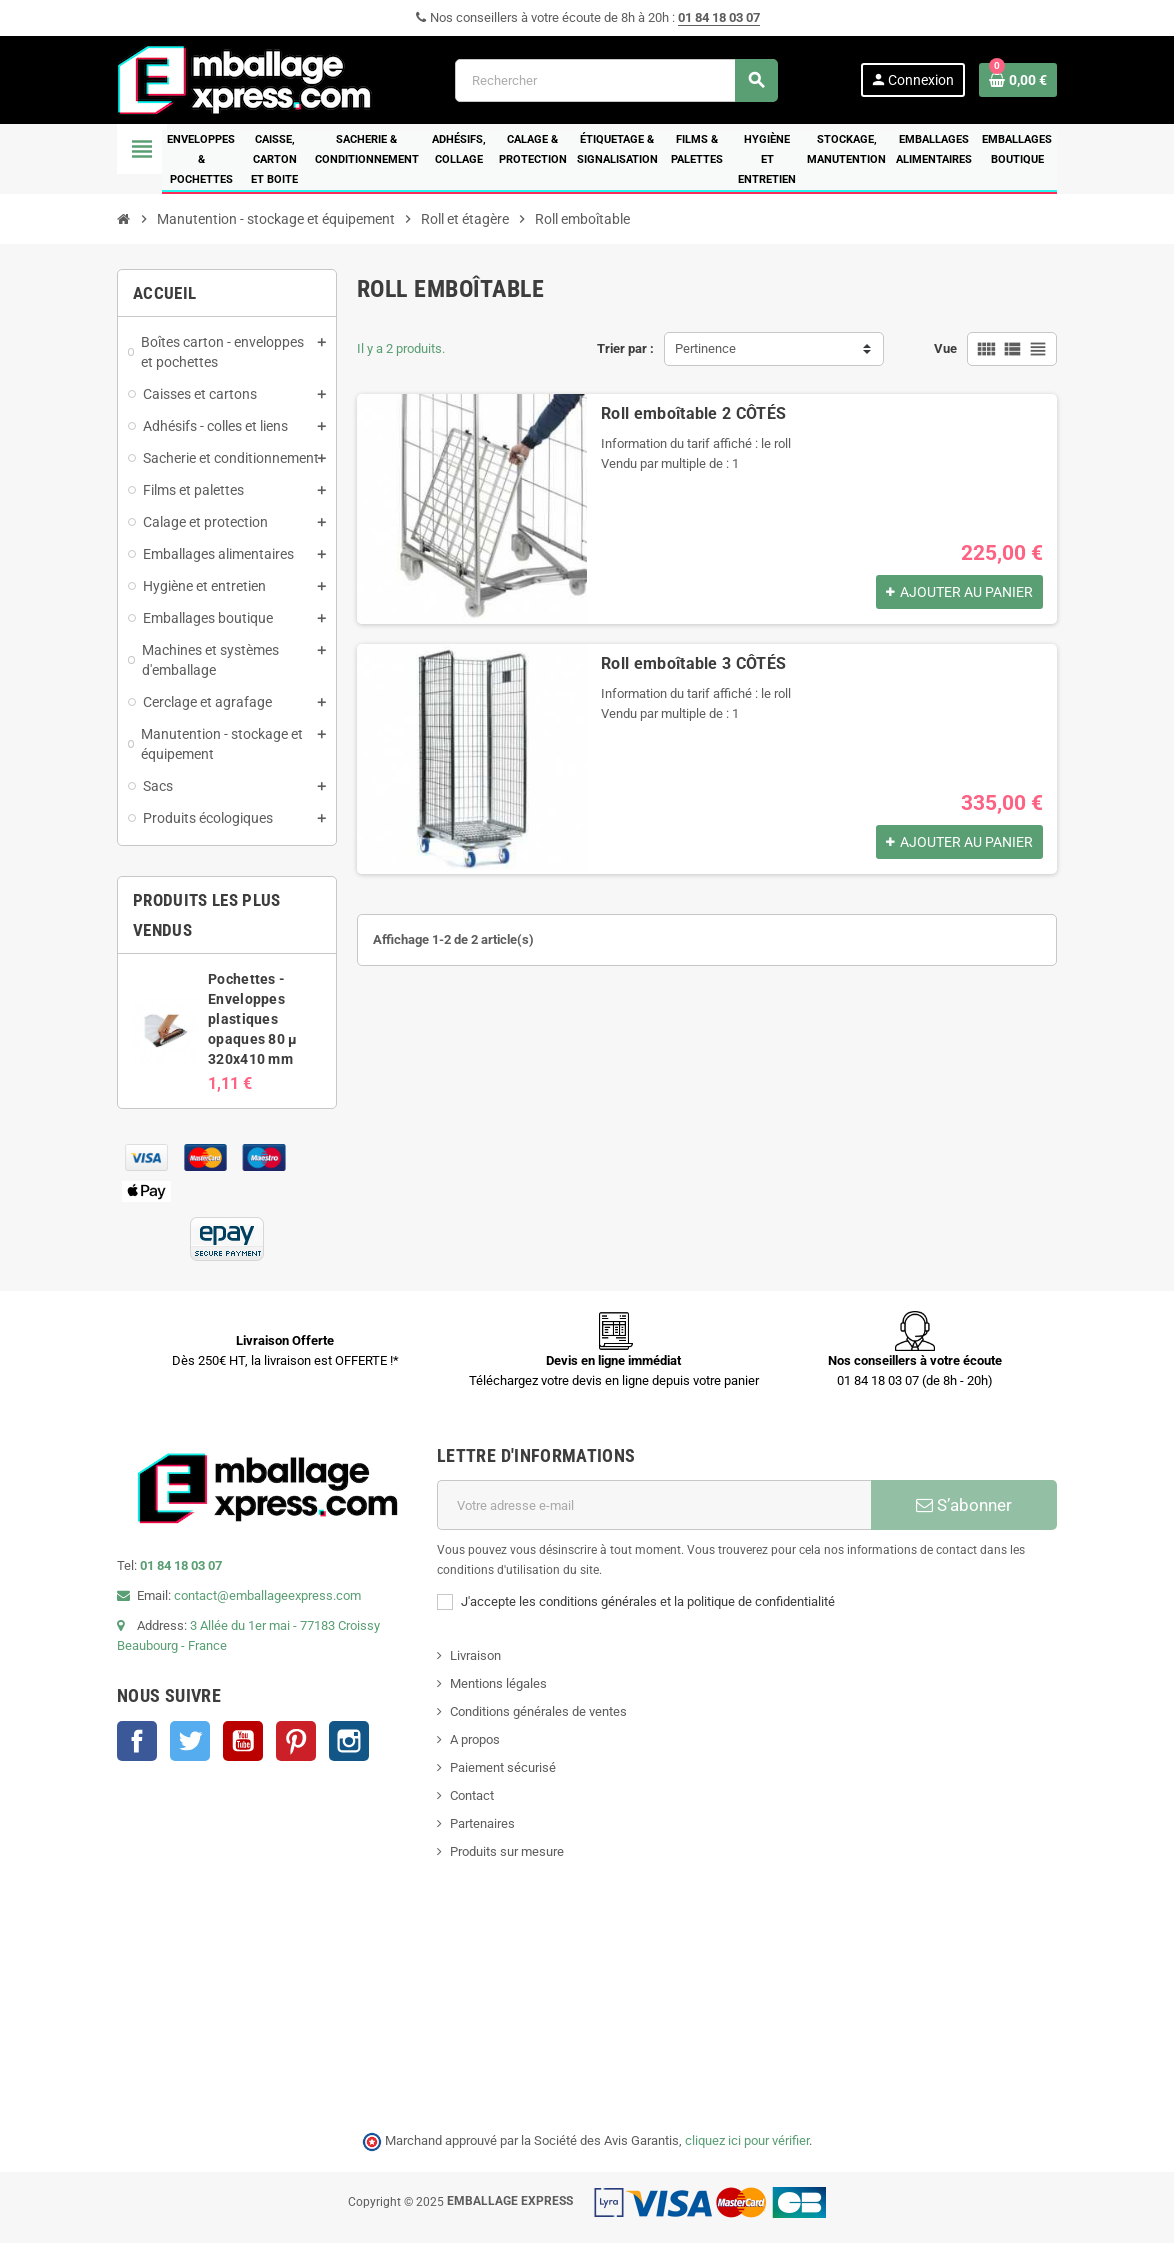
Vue (945, 348)
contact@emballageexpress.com (267, 1595)
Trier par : (625, 348)
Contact (472, 1795)
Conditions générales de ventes (538, 1711)
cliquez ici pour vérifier (747, 2140)
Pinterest (296, 1741)
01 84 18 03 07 (719, 17)
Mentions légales (498, 1683)
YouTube (243, 1741)
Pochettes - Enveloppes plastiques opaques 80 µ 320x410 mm (252, 1019)
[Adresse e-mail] (654, 1505)
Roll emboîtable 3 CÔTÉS (693, 663)
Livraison (475, 1655)
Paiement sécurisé (503, 1767)
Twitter (190, 1741)
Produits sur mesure (507, 1851)
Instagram (349, 1741)
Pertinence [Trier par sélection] (705, 348)
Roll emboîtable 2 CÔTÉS (693, 413)
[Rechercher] (616, 80)
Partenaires (482, 1823)
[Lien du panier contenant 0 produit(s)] (1018, 80)
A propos (475, 1739)
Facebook (137, 1741)
